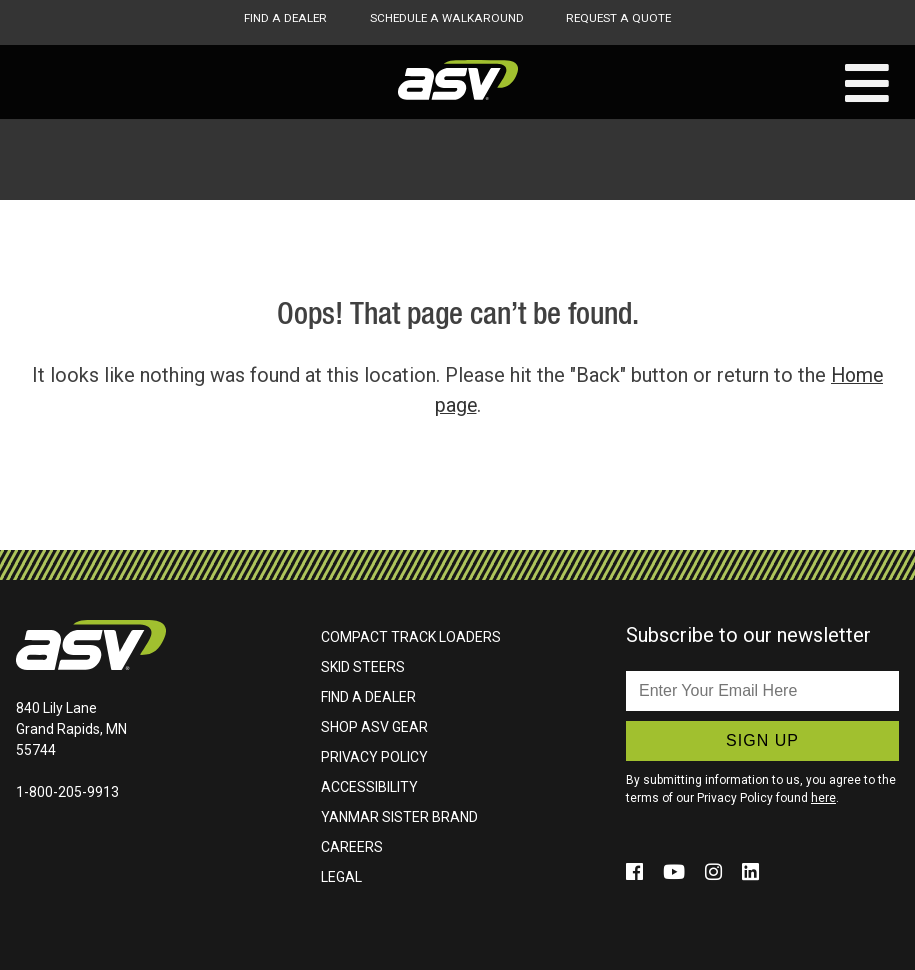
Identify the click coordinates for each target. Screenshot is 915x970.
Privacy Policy (374, 757)
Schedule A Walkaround (446, 18)
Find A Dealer (282, 18)
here (823, 798)
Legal (341, 877)
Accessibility (369, 787)
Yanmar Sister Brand (399, 817)
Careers (352, 847)
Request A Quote (621, 18)
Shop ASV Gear (374, 727)
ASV (458, 80)
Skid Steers (363, 667)
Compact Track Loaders (411, 637)
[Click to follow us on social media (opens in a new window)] (637, 872)
